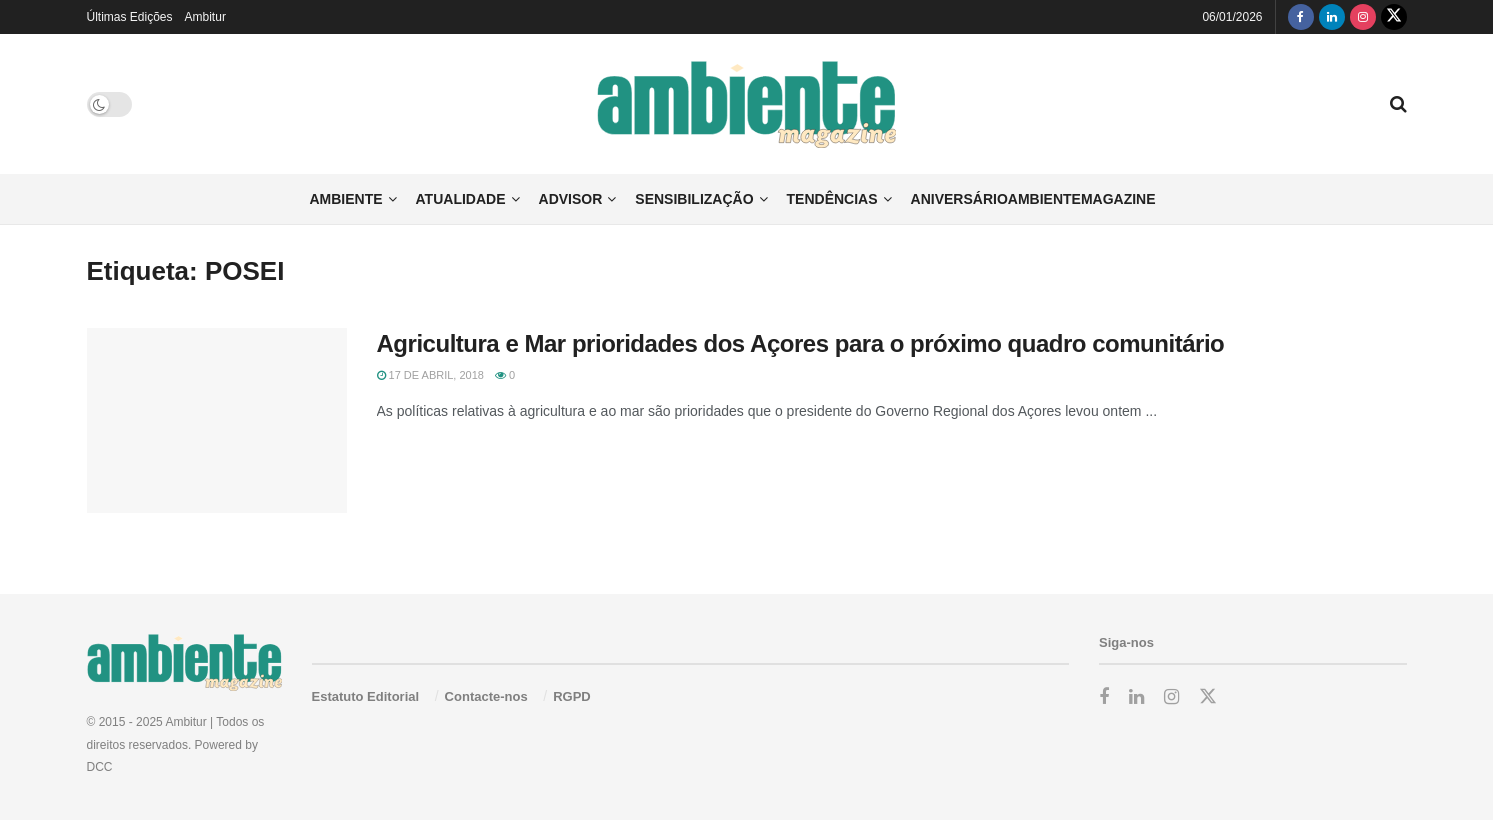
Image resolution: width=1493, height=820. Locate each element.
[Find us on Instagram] (1363, 17)
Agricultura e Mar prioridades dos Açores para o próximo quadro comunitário (801, 343)
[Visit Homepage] (746, 104)
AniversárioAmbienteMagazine (1033, 199)
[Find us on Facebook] (1301, 17)
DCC (100, 767)
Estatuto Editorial (366, 696)
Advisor (571, 199)
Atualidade (461, 199)
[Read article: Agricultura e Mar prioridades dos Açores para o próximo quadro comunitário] (217, 421)
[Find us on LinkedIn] (1332, 17)
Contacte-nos (486, 696)
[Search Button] (1398, 104)
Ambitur (205, 17)
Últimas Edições (130, 17)
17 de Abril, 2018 (430, 375)
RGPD (572, 696)
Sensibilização (694, 199)
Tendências (832, 199)
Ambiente (345, 199)
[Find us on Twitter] (1394, 17)
